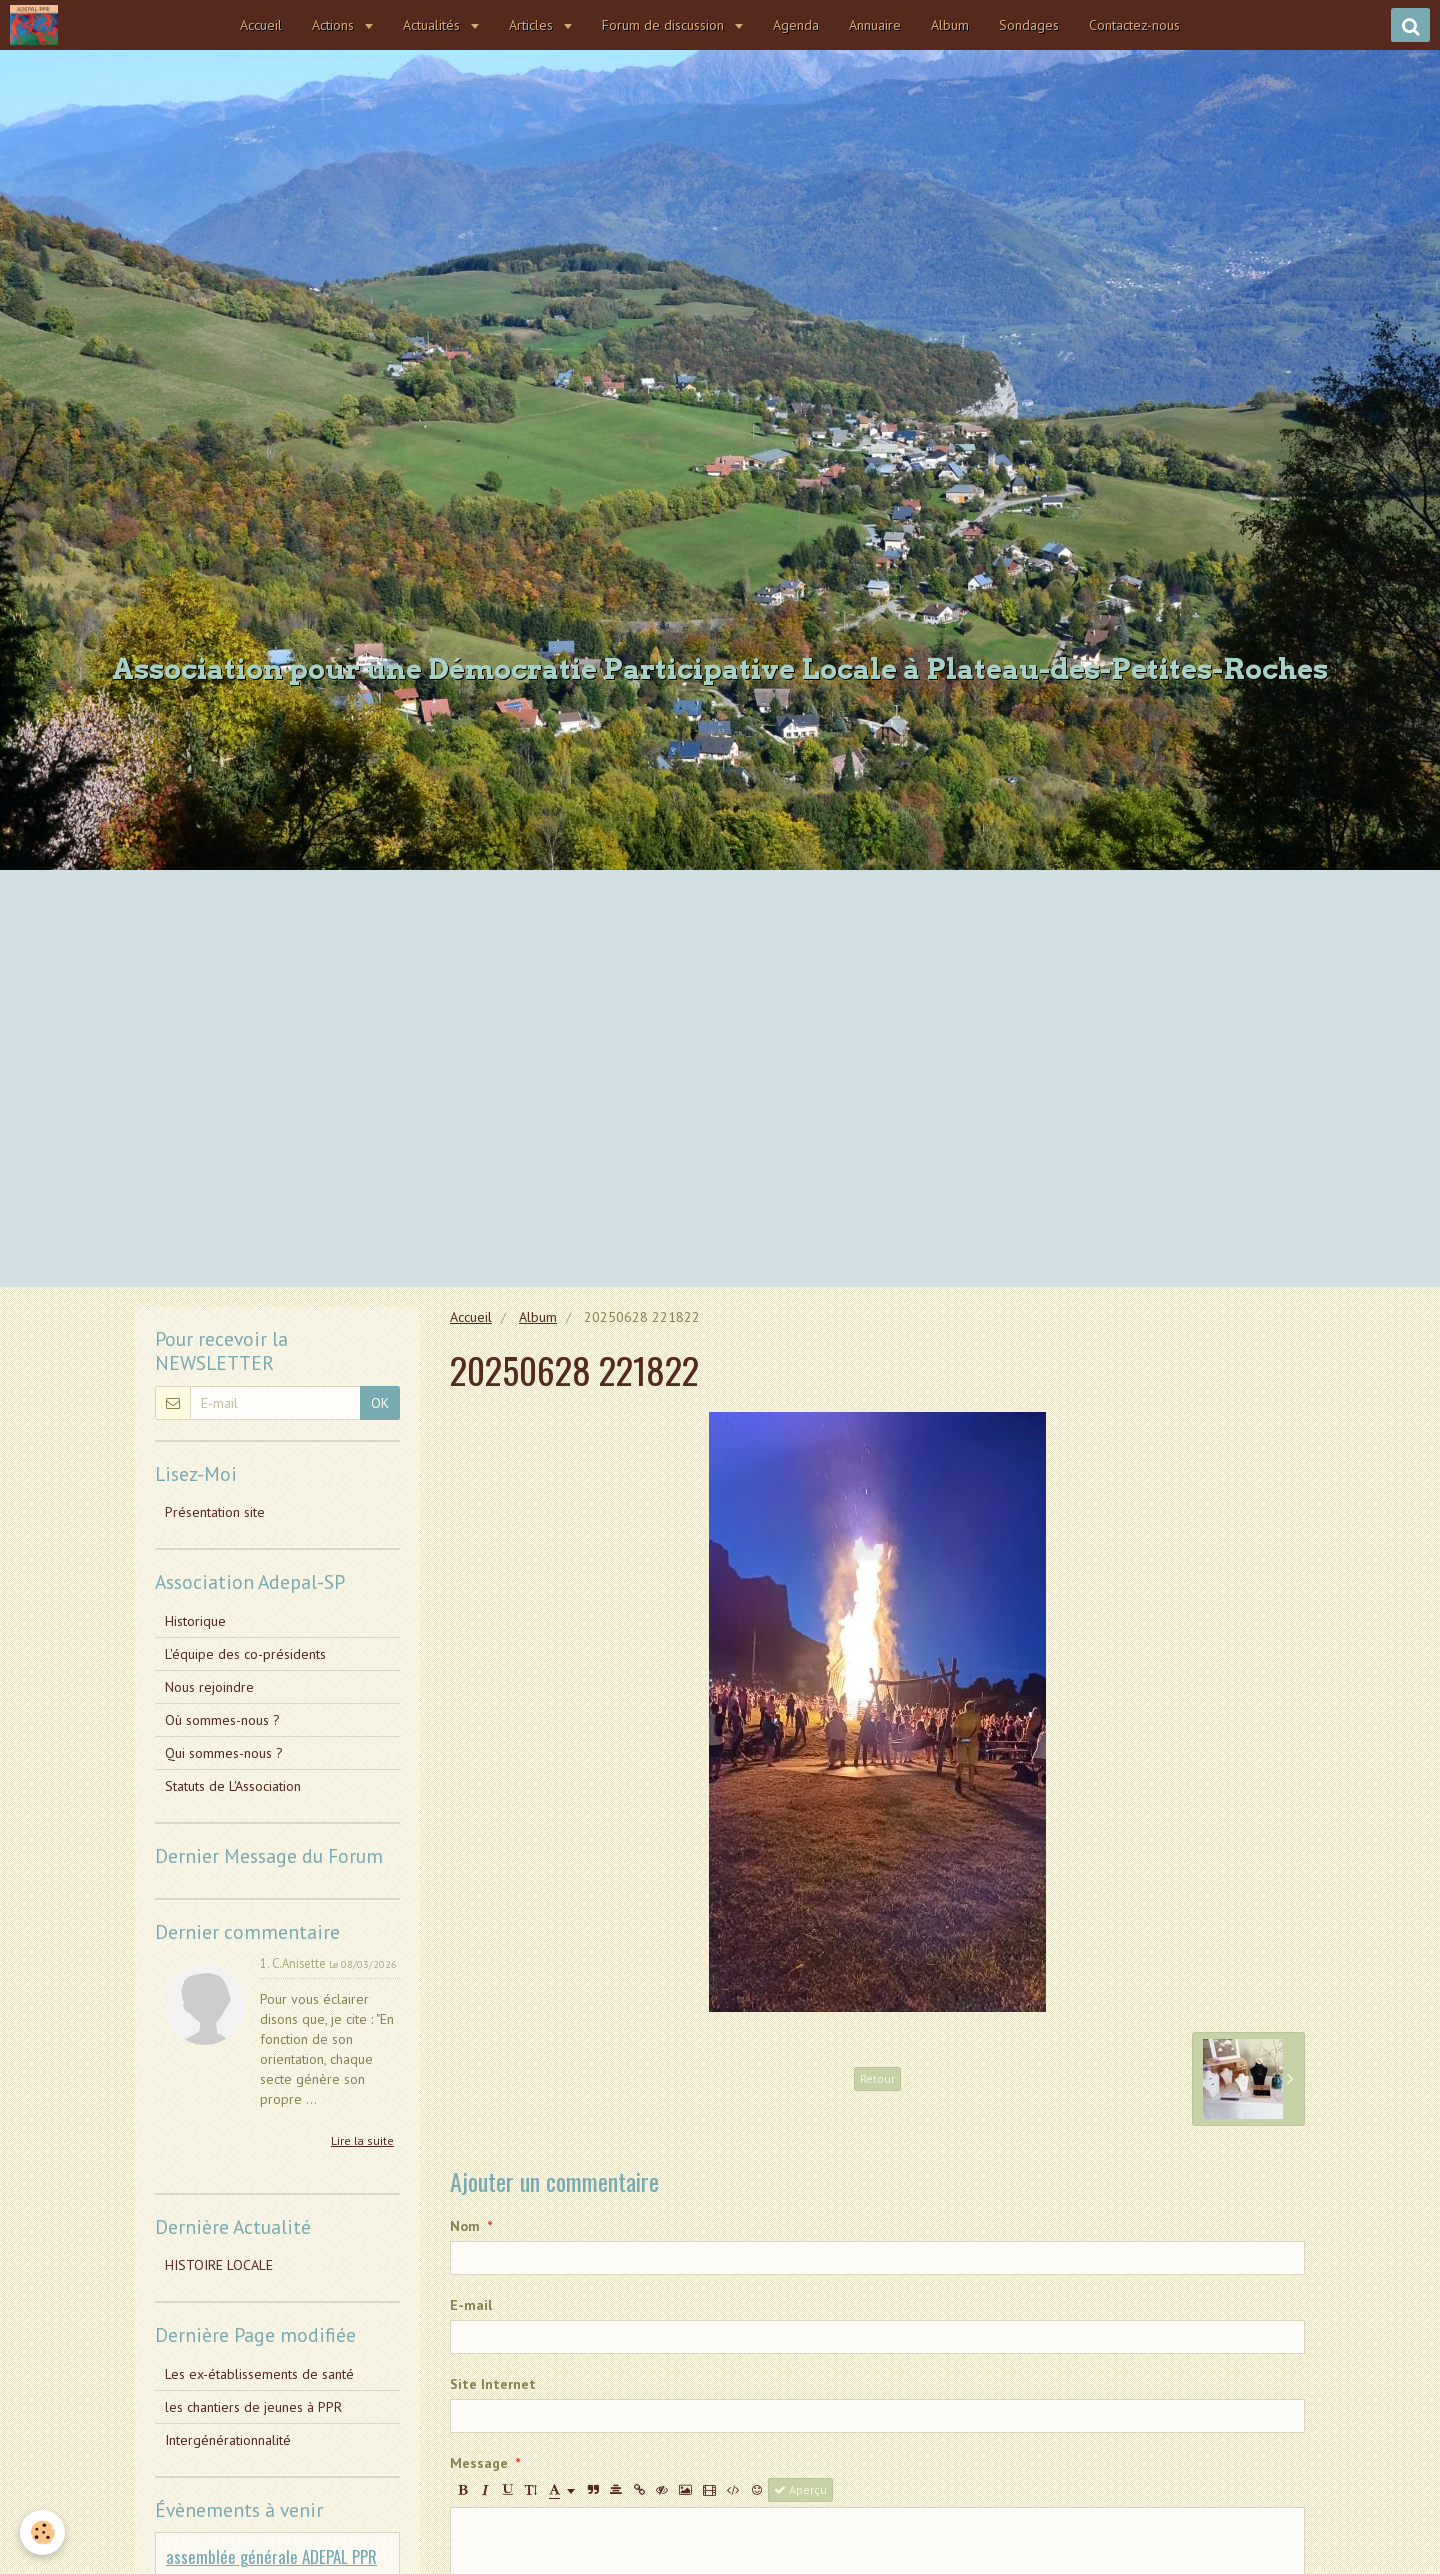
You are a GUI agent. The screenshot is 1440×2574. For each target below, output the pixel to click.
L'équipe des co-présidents (245, 1654)
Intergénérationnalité (228, 2440)
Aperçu (800, 2489)
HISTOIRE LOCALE (219, 2265)
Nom (465, 2226)
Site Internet (493, 2384)
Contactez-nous (1134, 25)
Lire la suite (362, 2140)
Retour (877, 2078)
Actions (335, 25)
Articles (533, 25)
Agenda (796, 25)
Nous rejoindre (209, 1687)
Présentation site (215, 1512)
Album (950, 25)
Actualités (433, 25)
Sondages (1029, 25)
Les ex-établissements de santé (259, 2374)
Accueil (261, 25)
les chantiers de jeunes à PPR (253, 2407)
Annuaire (875, 25)
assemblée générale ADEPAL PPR (271, 2556)
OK (380, 1403)
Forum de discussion (665, 25)
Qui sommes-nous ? (224, 1753)
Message (479, 2463)
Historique (195, 1621)
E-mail (471, 2305)
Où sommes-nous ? (222, 1720)
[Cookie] (42, 2532)
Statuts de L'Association (233, 1786)
